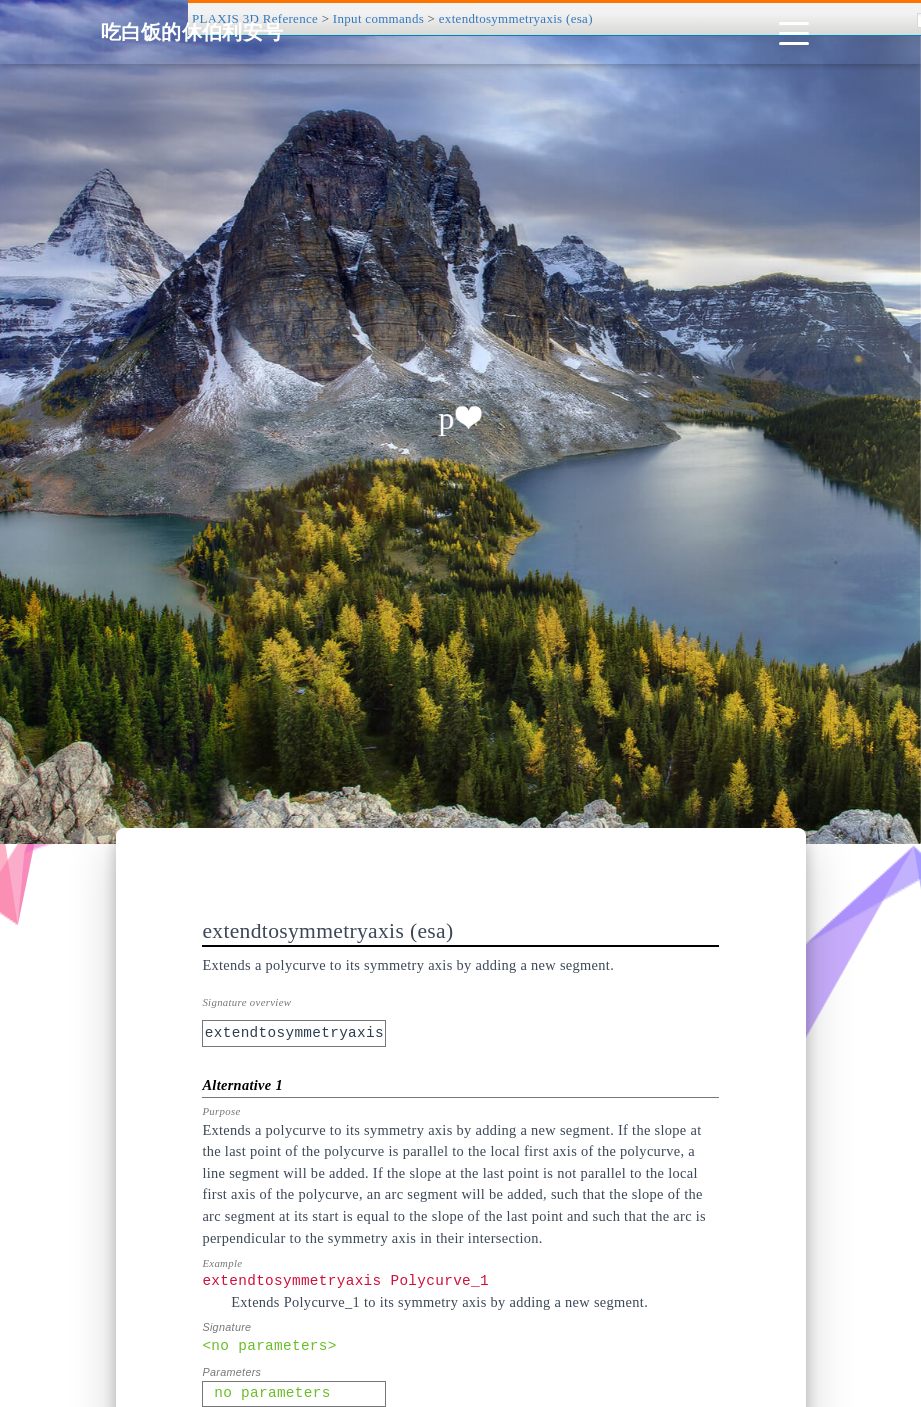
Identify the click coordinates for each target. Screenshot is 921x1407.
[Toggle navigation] (794, 32)
